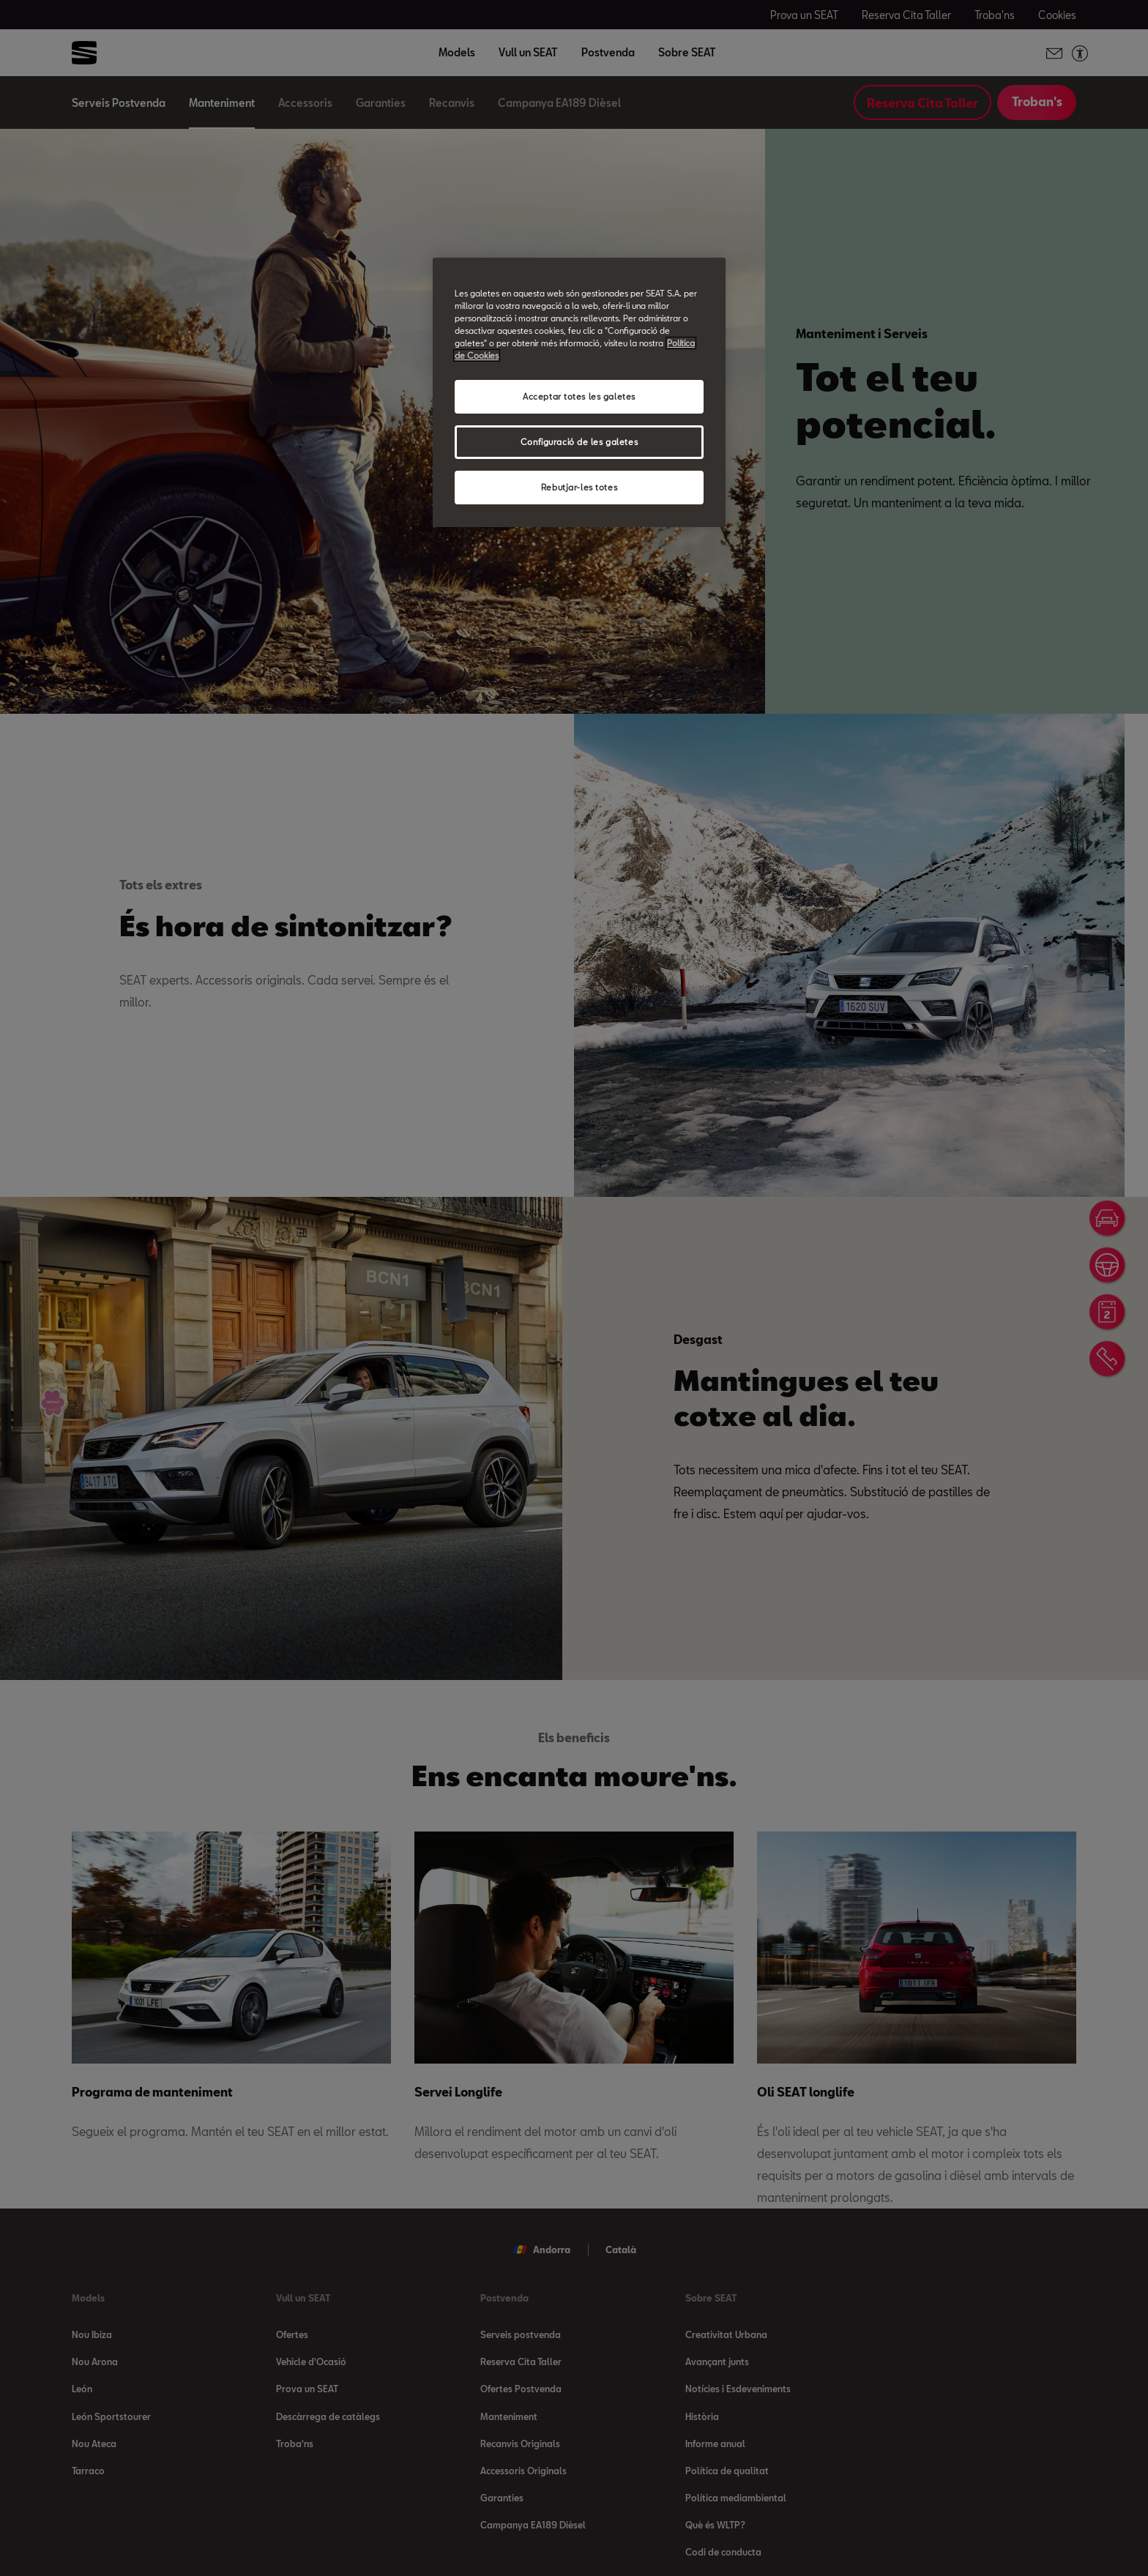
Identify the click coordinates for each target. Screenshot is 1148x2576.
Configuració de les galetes (579, 442)
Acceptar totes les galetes (579, 396)
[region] (579, 392)
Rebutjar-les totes (579, 487)
